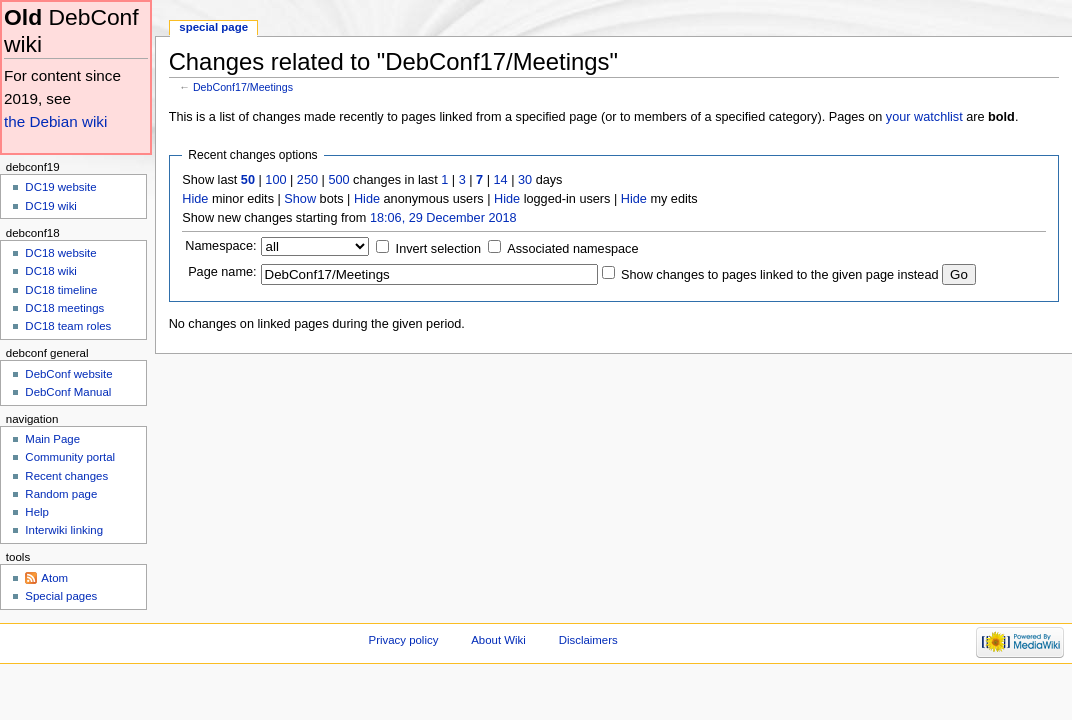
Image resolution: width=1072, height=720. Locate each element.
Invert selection (438, 249)
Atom (54, 578)
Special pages (61, 596)
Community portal (70, 457)
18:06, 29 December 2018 (443, 218)
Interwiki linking (64, 530)
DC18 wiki (51, 271)
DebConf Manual (68, 392)
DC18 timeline (61, 290)
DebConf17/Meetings (243, 87)
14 (501, 180)
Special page (213, 27)
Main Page (52, 439)
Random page (61, 494)
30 (525, 180)
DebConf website (68, 374)
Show (300, 199)
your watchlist (924, 117)
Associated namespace (572, 249)
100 (275, 180)
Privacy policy (404, 640)
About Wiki (498, 640)
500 (338, 180)
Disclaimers (588, 640)
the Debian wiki (55, 121)
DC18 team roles (68, 326)
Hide (195, 199)
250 (307, 180)
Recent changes (66, 476)
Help (37, 512)
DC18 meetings (64, 308)
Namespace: (220, 246)
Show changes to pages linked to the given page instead (779, 275)
